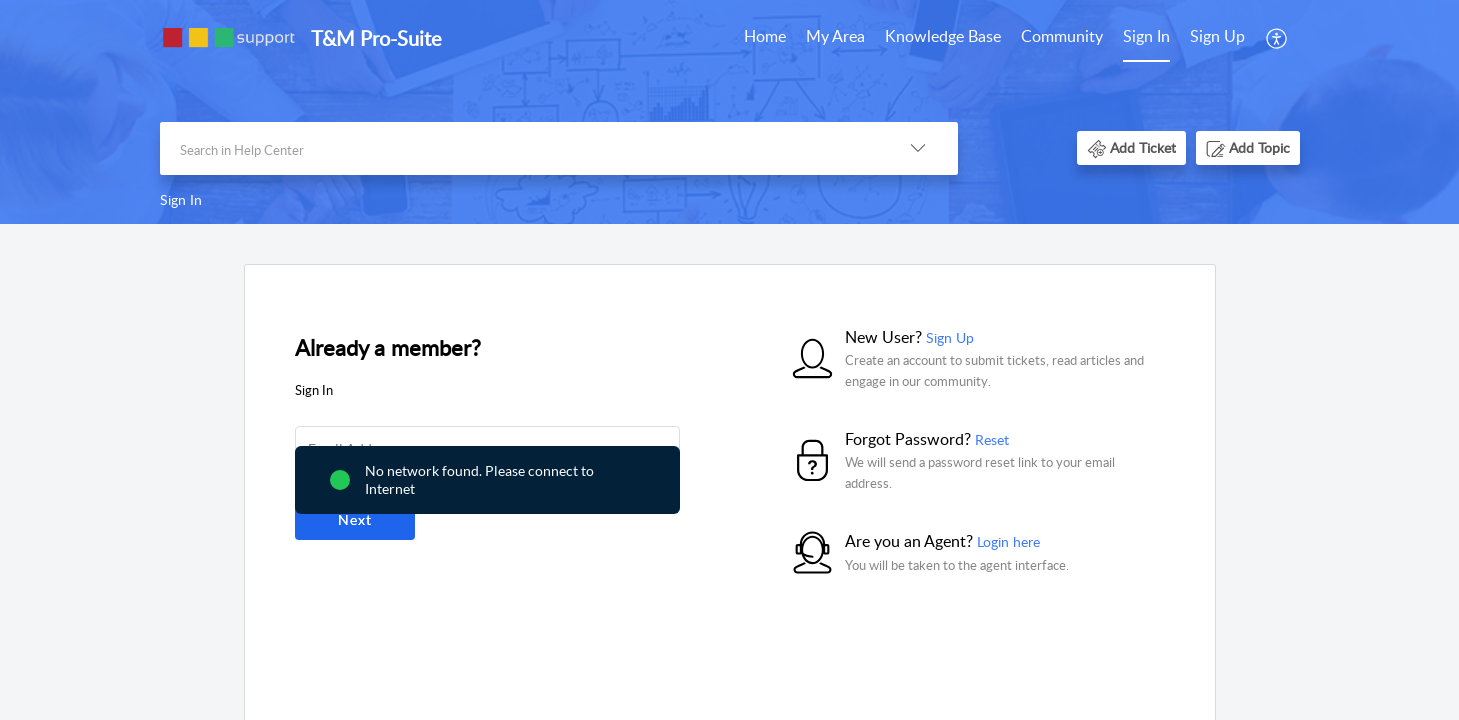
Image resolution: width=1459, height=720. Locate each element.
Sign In (1146, 36)
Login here (1008, 541)
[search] (519, 148)
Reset (992, 439)
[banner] (729, 112)
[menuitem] (765, 38)
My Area (835, 36)
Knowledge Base (943, 36)
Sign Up (1217, 36)
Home (765, 36)
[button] (1277, 38)
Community (1062, 36)
